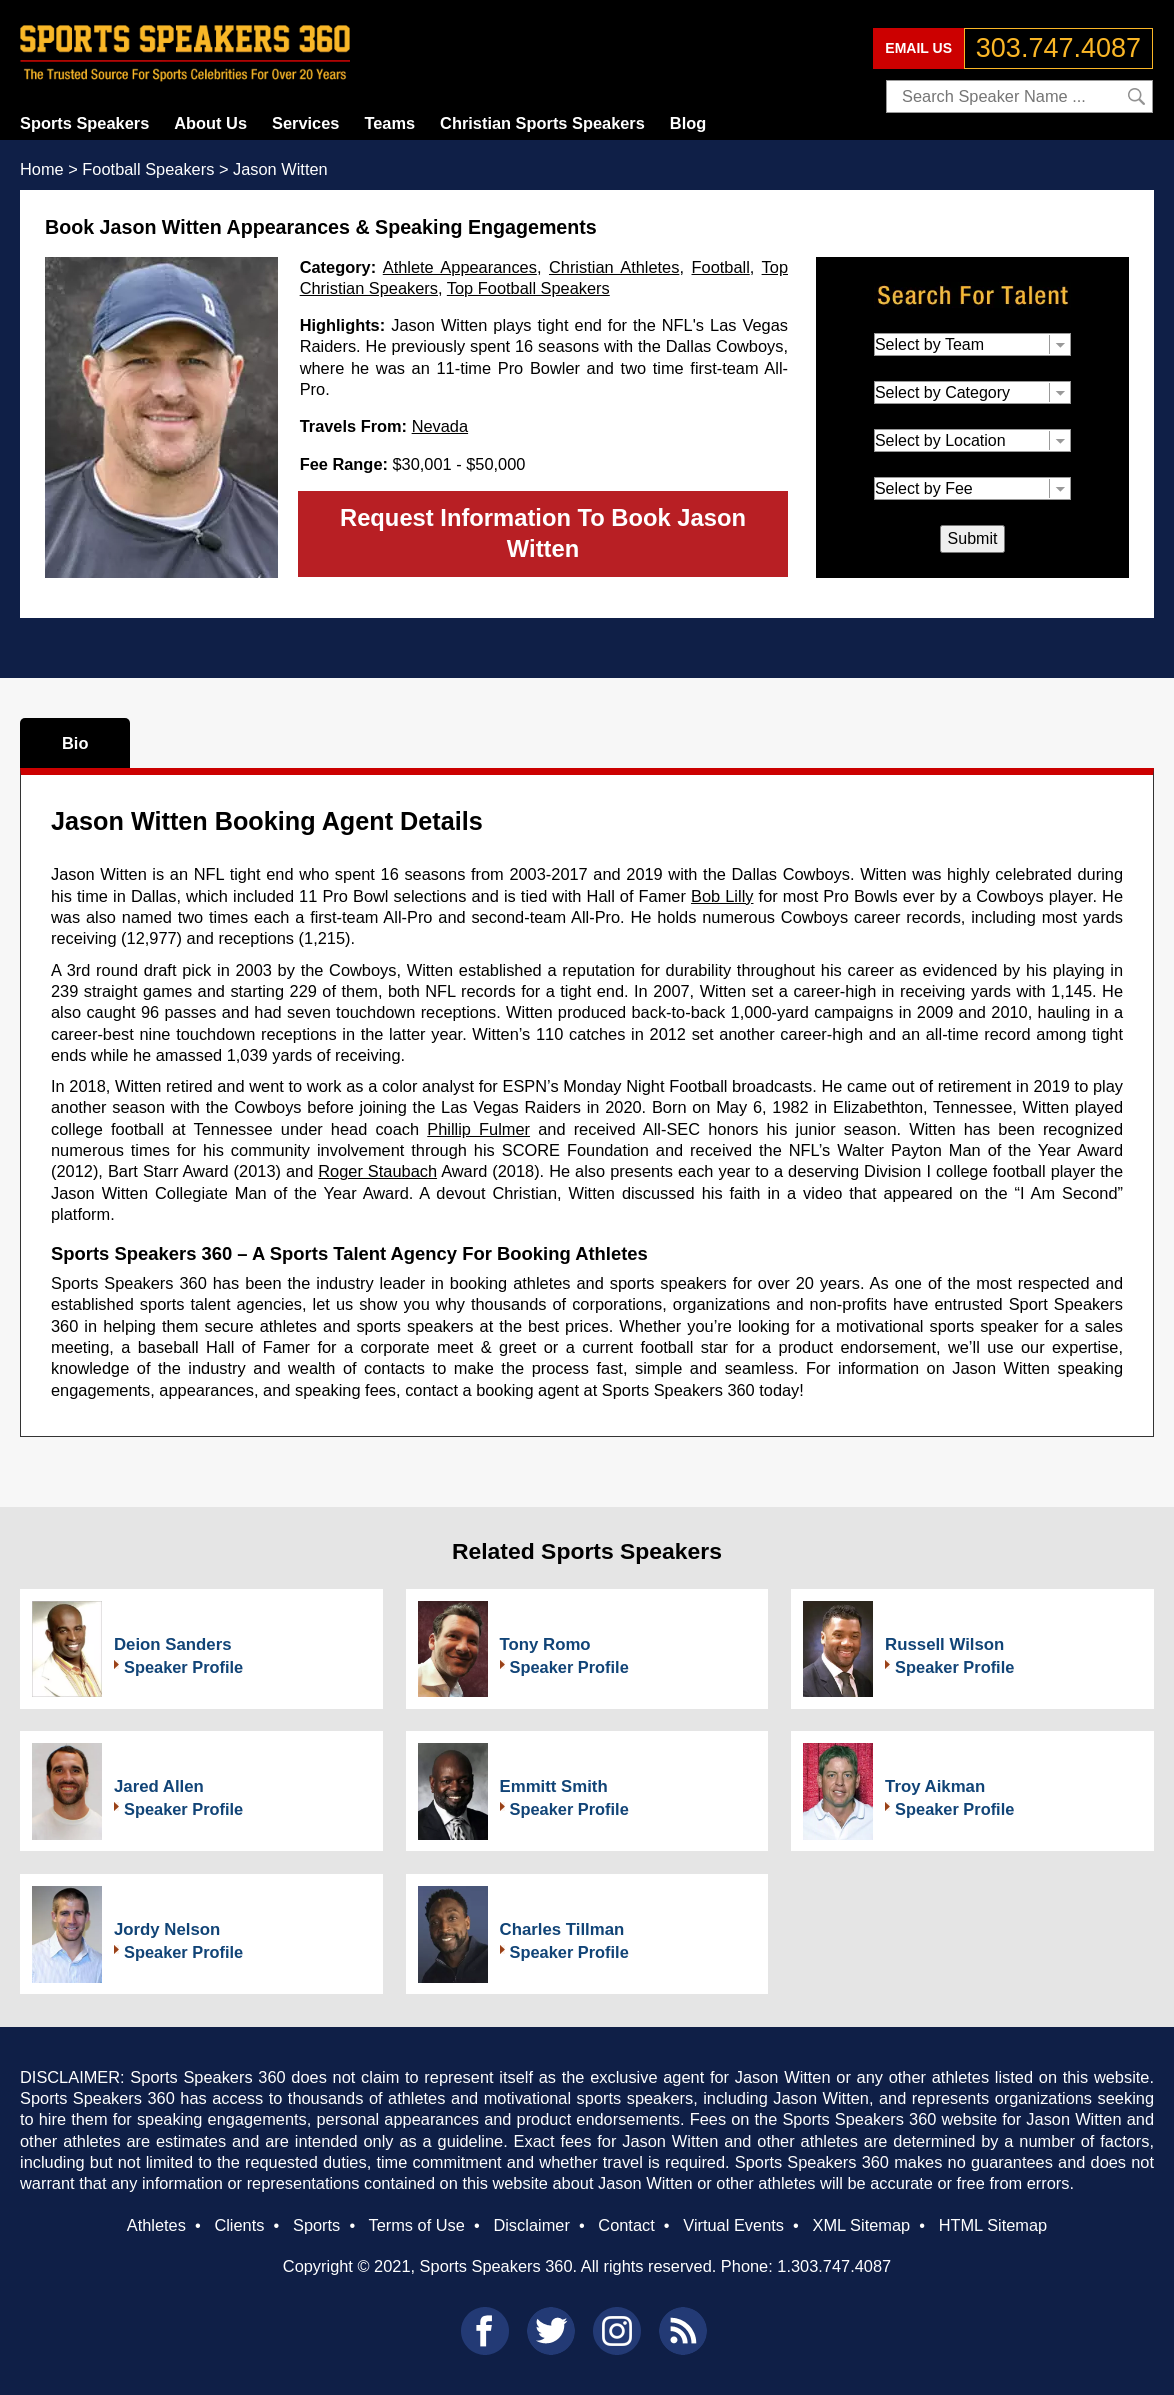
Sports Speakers (84, 123)
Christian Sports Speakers (542, 123)
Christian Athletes (614, 267)
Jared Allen (159, 1786)
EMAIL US (918, 48)
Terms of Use (416, 2225)
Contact (626, 2225)
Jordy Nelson (167, 1929)
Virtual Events (733, 2225)
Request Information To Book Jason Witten (543, 533)
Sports (316, 2225)
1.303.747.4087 (834, 2266)
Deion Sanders (173, 1644)
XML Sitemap (861, 2225)
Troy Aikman (935, 1786)
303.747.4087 (1058, 48)
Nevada (440, 426)
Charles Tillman (562, 1929)
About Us (210, 123)
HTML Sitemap (993, 2225)
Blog (688, 123)
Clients (239, 2225)
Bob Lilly (722, 896)
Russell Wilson (944, 1644)
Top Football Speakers (528, 288)
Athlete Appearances (460, 267)
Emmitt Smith (554, 1786)
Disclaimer (531, 2225)
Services (305, 123)
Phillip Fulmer (478, 1129)
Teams (389, 123)
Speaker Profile (183, 1667)
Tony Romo (545, 1644)
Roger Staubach (377, 1171)
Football (721, 267)
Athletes (156, 2225)
